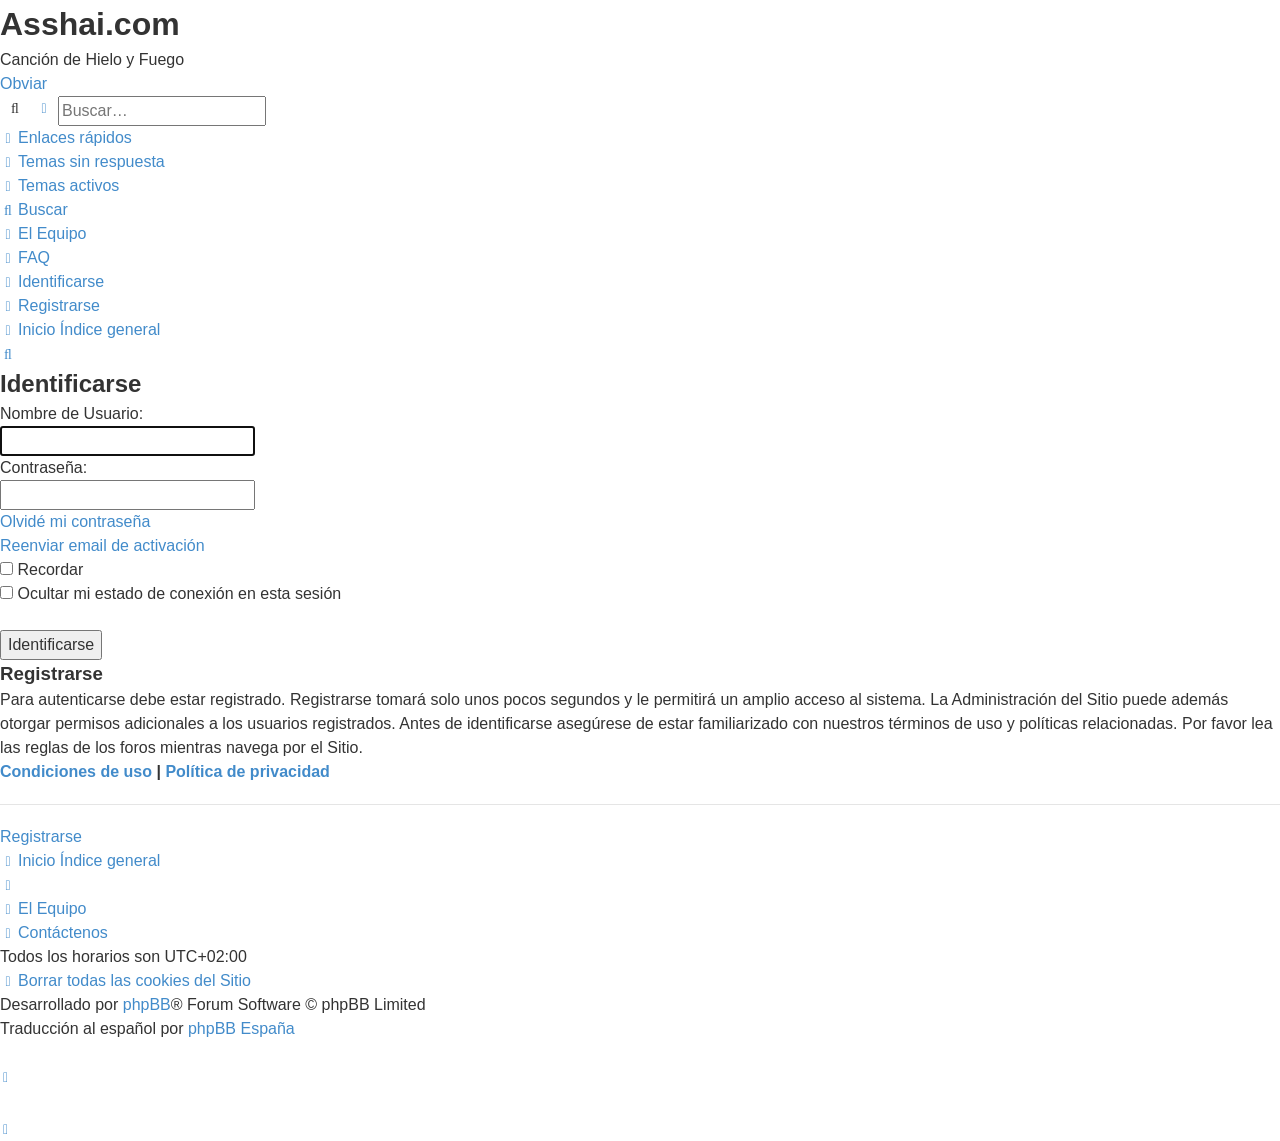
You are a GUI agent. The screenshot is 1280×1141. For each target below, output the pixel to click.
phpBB (147, 1004)
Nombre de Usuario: (71, 413)
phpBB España (241, 1028)
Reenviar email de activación (102, 545)
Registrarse (41, 836)
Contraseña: (43, 467)
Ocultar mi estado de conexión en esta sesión (170, 593)
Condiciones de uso (76, 771)
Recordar (41, 569)
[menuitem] (82, 161)
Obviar (23, 83)
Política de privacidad (247, 771)
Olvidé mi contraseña (75, 521)
